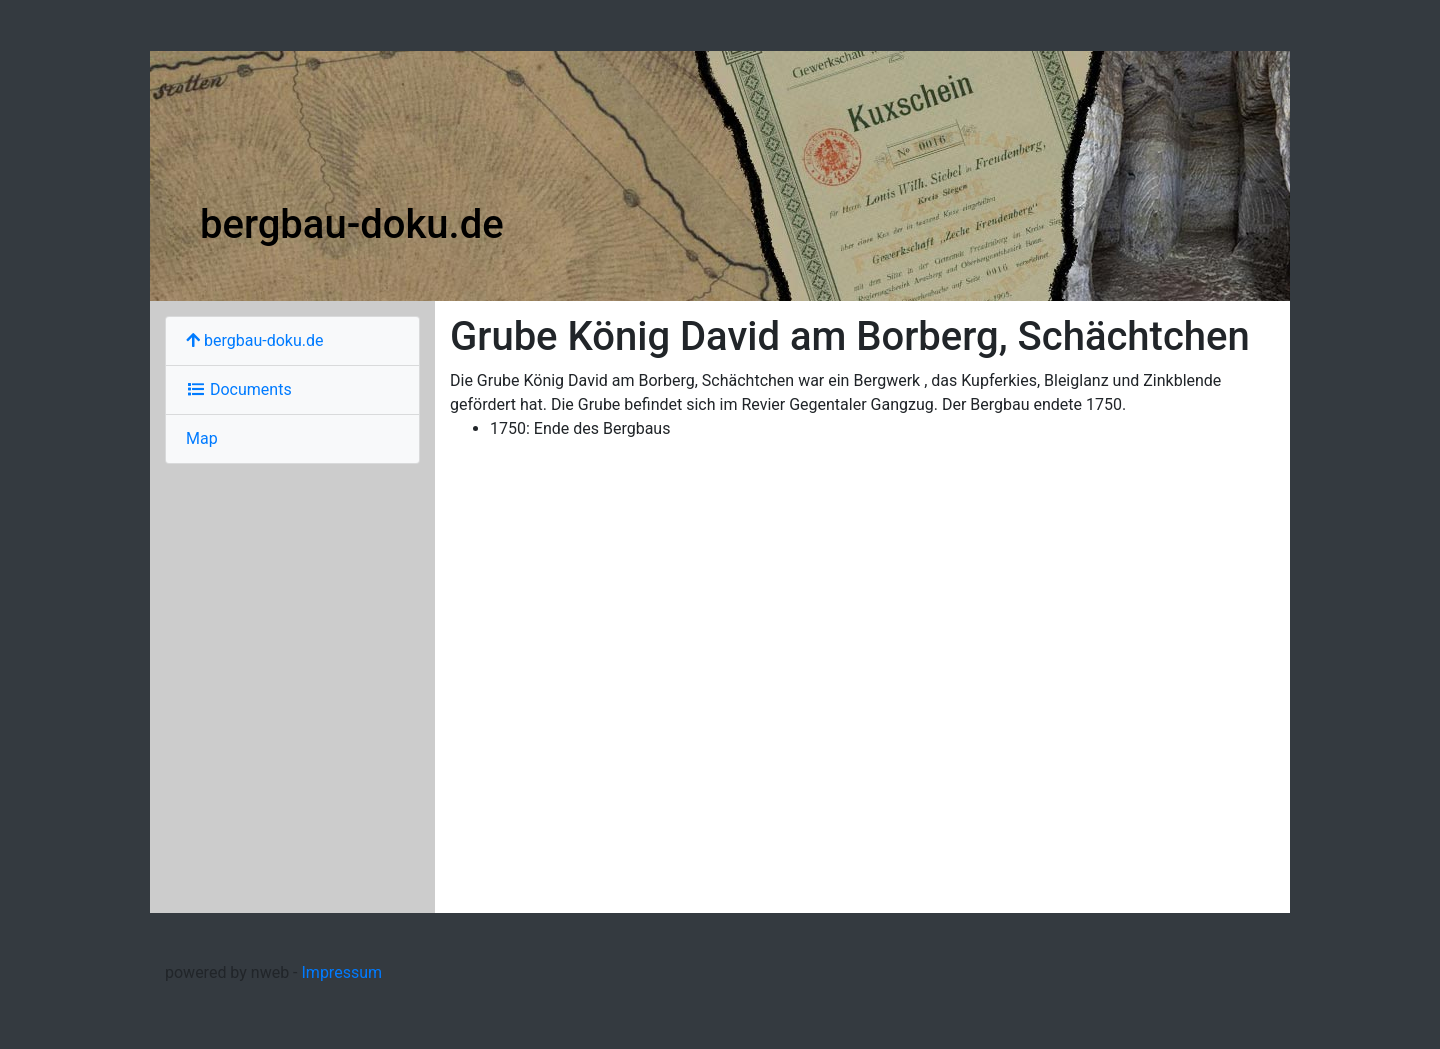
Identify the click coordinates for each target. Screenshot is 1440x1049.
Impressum (342, 972)
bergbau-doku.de (352, 224)
